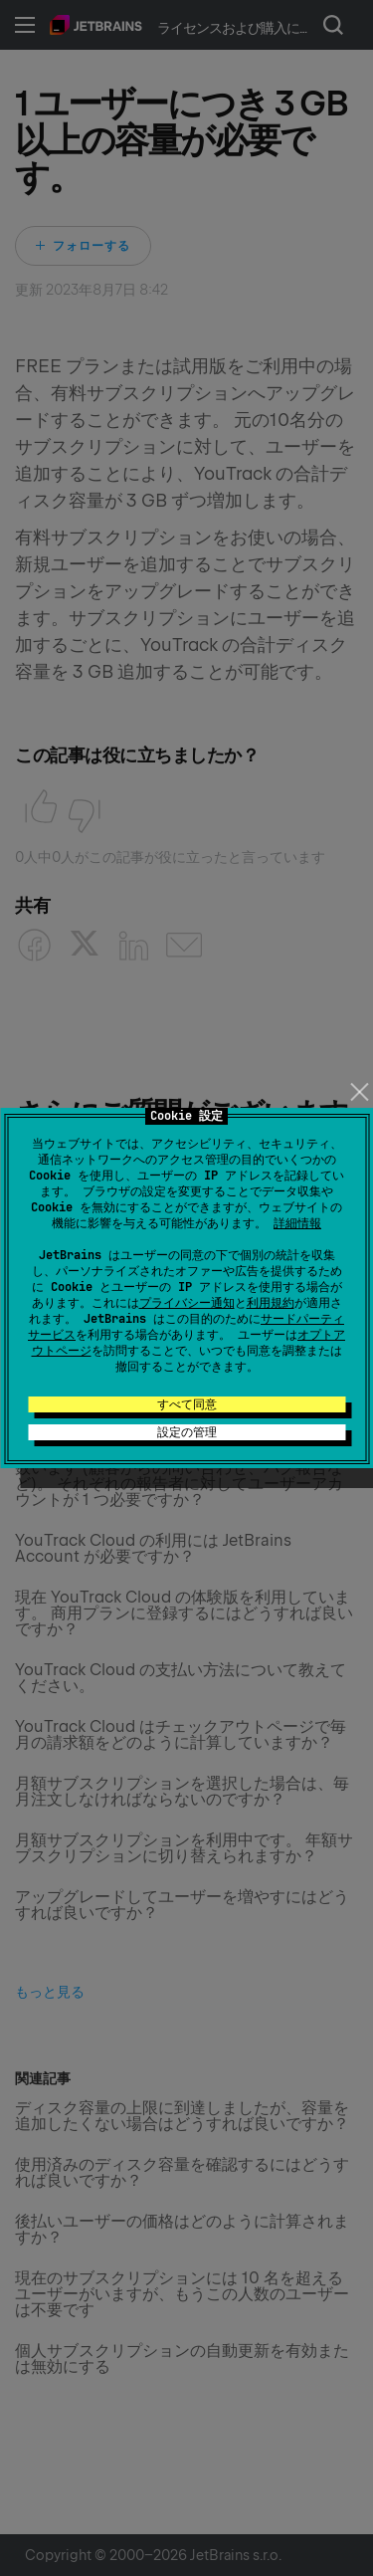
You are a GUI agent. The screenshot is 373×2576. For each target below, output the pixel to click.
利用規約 (270, 1303)
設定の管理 (187, 1432)
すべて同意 (187, 1404)
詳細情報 (297, 1223)
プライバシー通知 (187, 1303)
